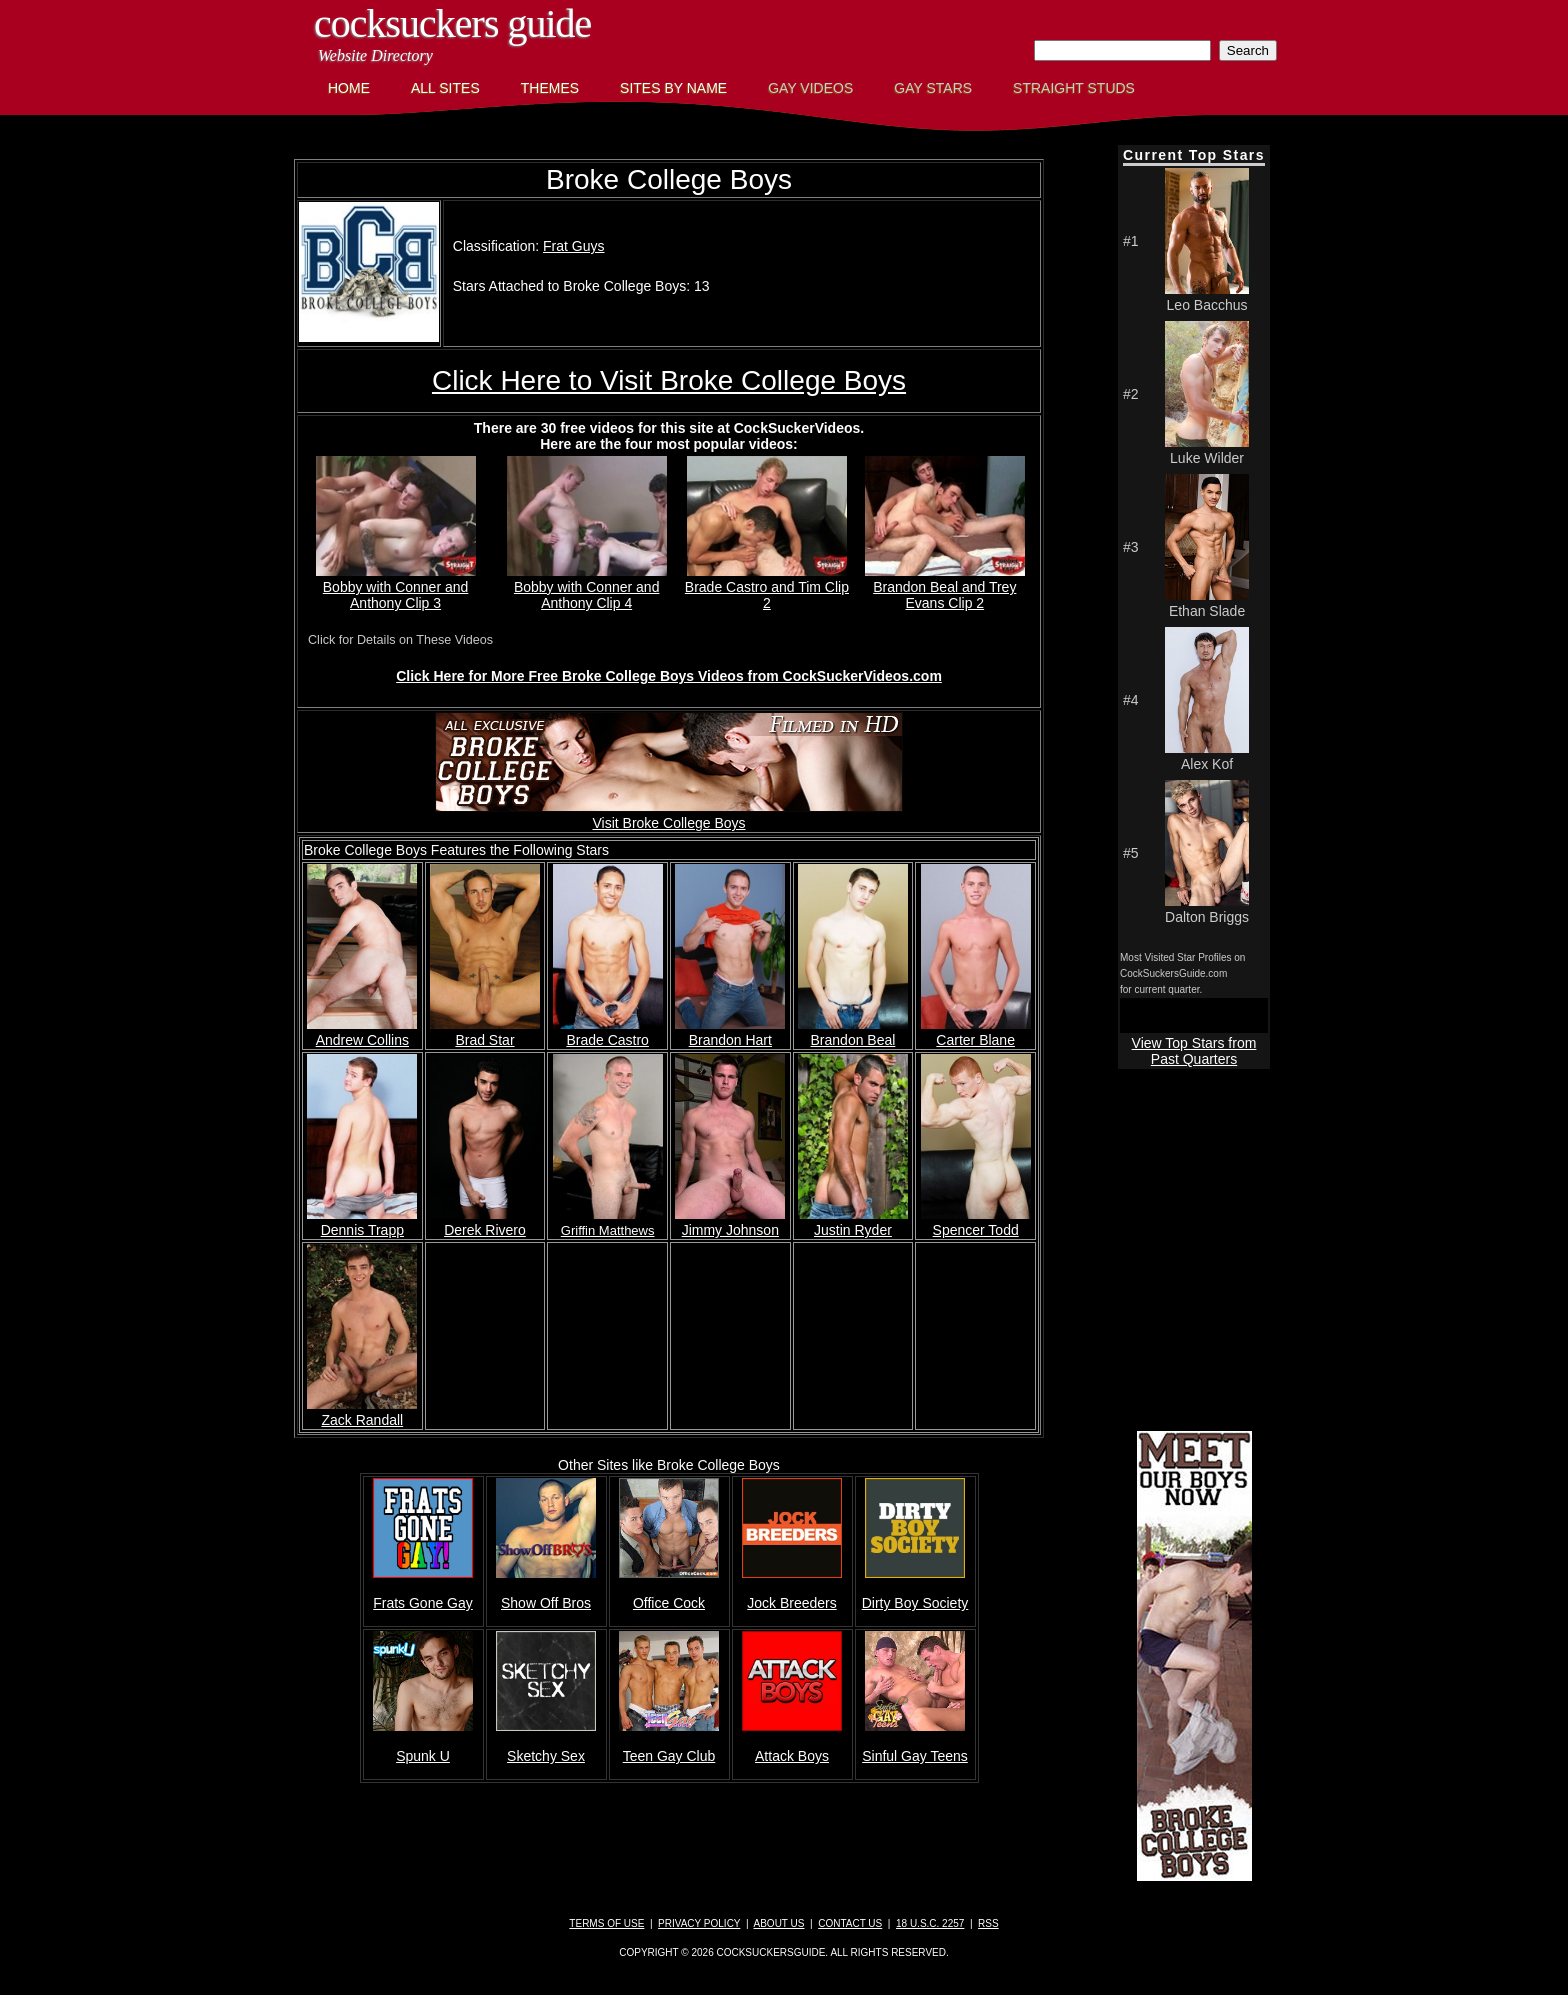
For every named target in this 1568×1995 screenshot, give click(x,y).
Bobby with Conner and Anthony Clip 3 (396, 587)
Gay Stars (933, 88)
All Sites (445, 88)
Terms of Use (606, 1923)
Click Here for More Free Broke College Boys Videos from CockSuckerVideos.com (669, 676)
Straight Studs (1074, 88)
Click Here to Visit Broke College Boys (669, 380)
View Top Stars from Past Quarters (1194, 1051)
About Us (779, 1923)
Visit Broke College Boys (669, 815)
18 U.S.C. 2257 (930, 1923)
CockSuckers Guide (452, 23)
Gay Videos (810, 88)
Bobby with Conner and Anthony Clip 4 (587, 587)
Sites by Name (673, 88)
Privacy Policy (699, 1923)
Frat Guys (573, 246)
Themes (550, 88)
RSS (988, 1923)
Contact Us (850, 1923)
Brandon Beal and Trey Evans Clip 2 (945, 587)
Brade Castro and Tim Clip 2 (767, 587)
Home (349, 88)
